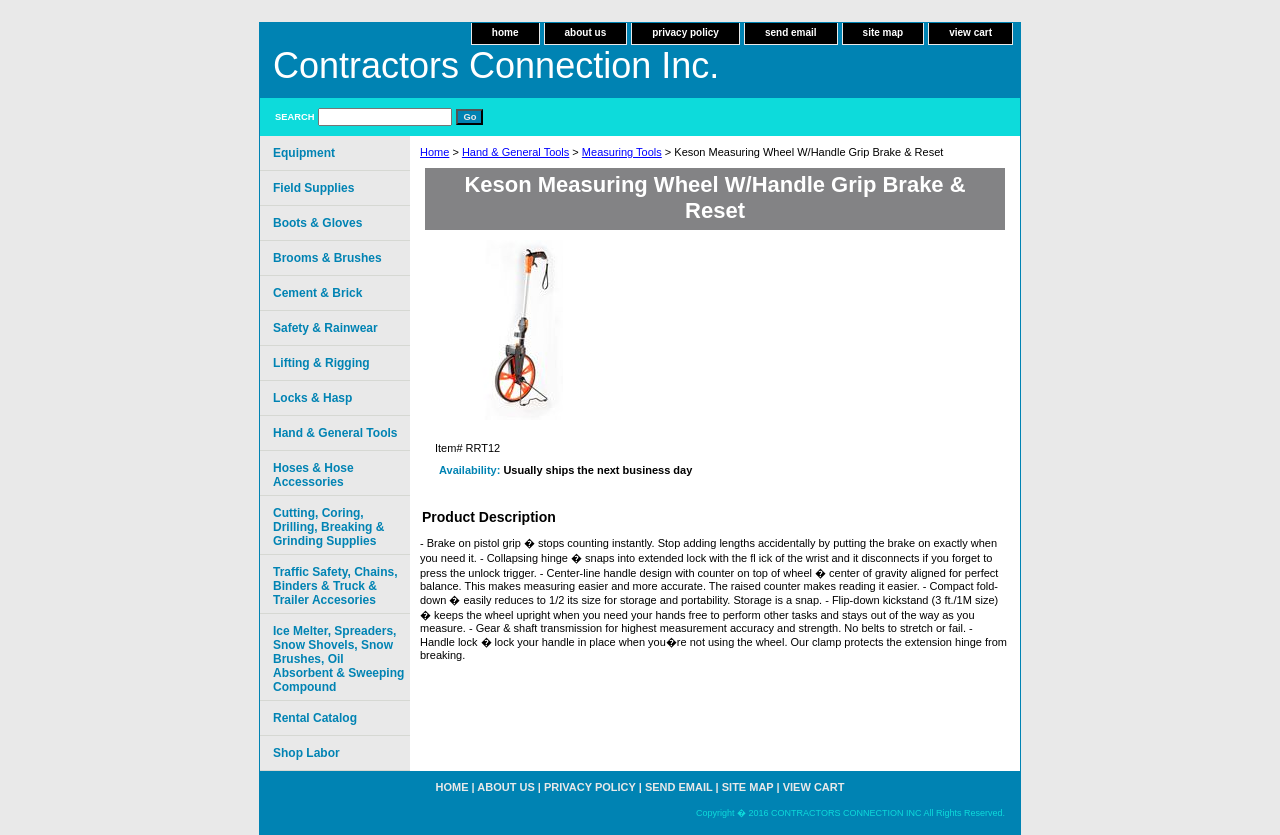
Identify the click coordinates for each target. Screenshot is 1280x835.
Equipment (304, 153)
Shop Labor (306, 753)
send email (791, 32)
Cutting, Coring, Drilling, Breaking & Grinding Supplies (328, 527)
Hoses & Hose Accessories (313, 475)
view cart (970, 32)
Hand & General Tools (515, 152)
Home (434, 152)
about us (586, 32)
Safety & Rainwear (325, 328)
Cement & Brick (317, 293)
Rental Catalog (315, 718)
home (505, 32)
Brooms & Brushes (327, 258)
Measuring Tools (622, 152)
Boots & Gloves (317, 223)
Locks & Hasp (312, 398)
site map (883, 32)
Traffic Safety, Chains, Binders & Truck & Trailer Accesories (335, 586)
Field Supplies (313, 188)
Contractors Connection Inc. (496, 65)
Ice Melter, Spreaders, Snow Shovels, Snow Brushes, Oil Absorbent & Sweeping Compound (338, 659)
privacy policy (685, 32)
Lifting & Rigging (321, 363)
